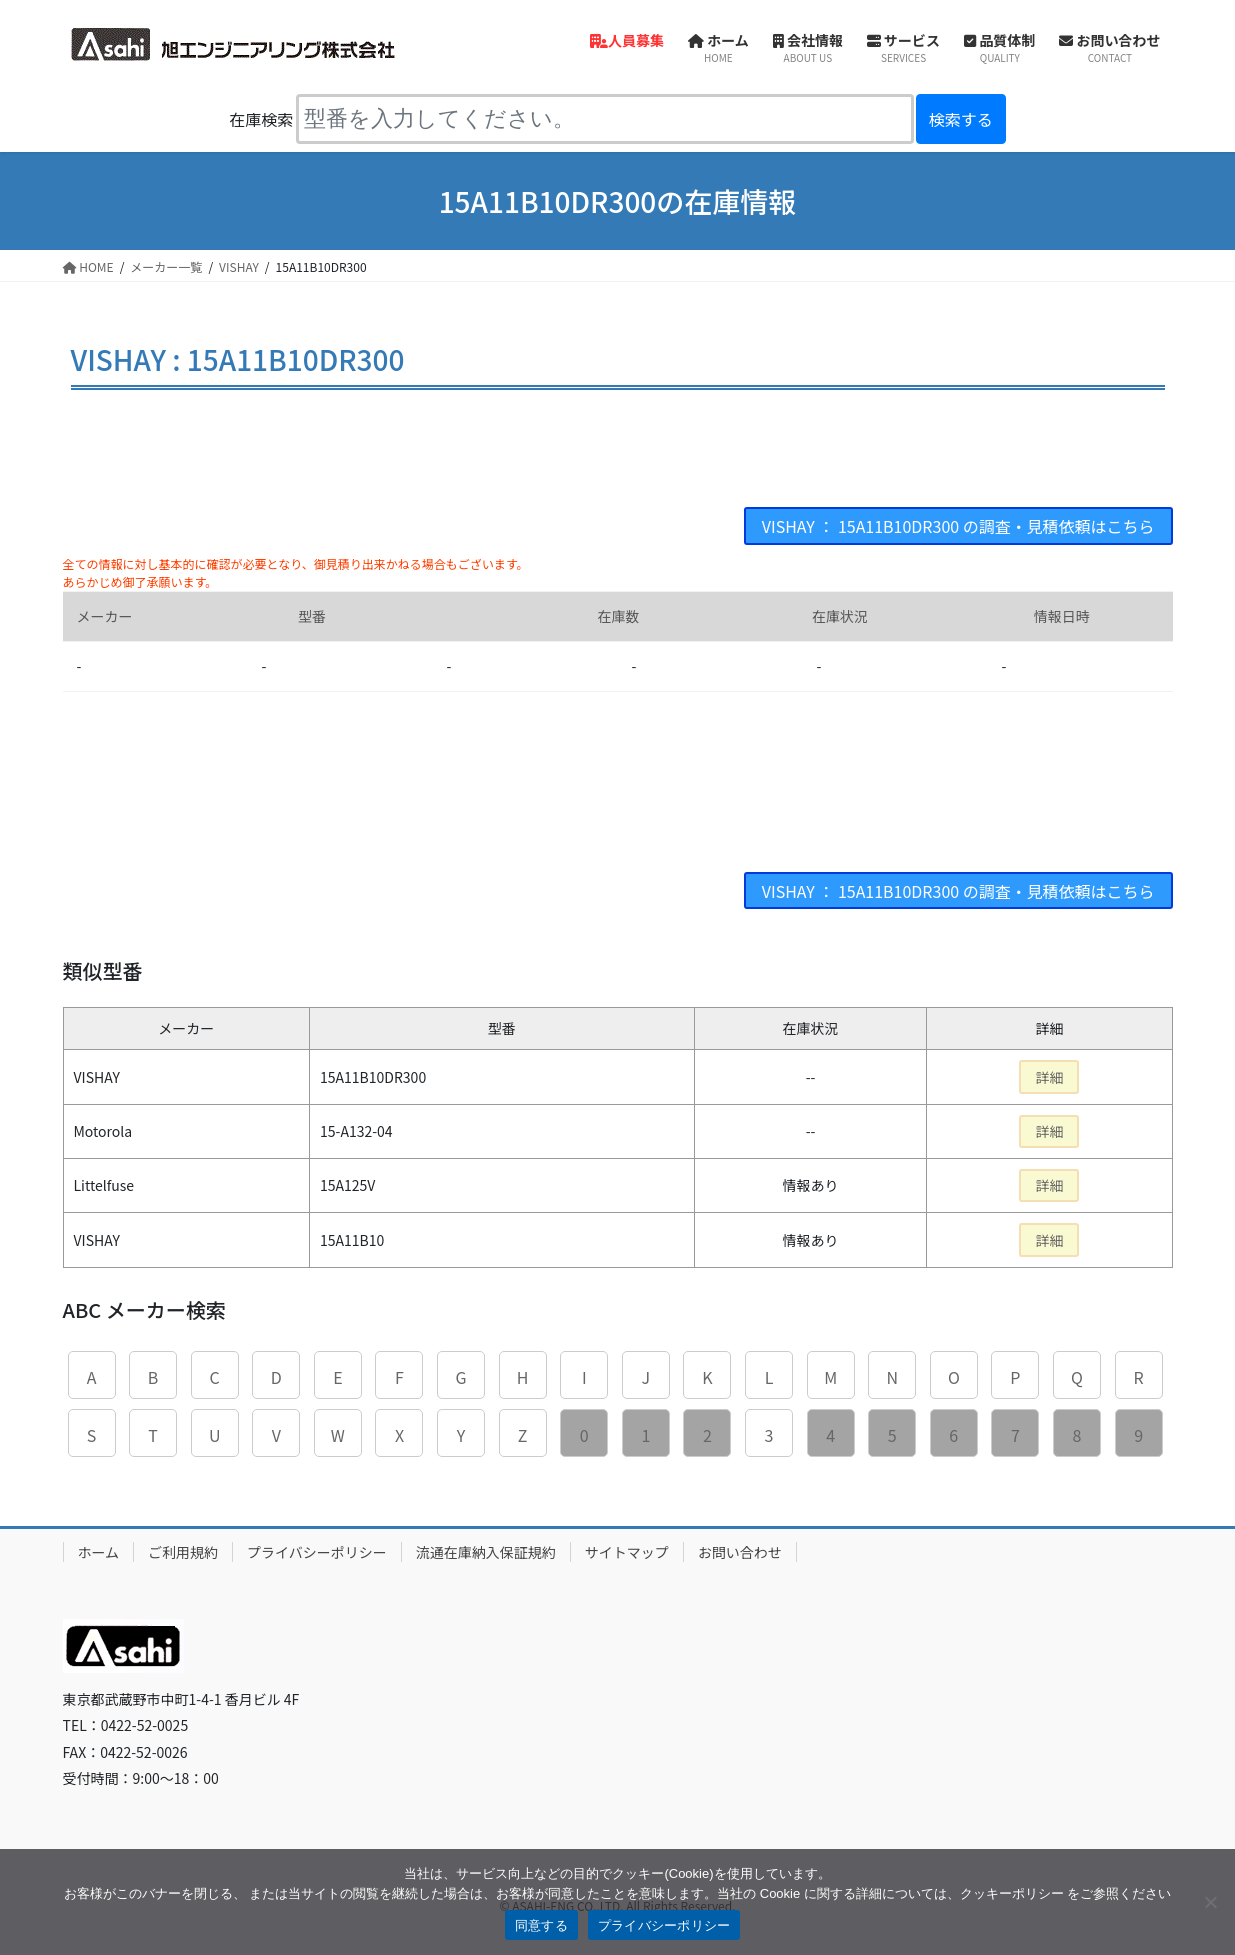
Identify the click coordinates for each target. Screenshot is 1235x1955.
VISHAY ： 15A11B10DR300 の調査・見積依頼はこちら (957, 526)
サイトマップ (627, 1552)
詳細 (1049, 1077)
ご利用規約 (183, 1552)
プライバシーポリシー (317, 1552)
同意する (541, 1925)
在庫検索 (261, 119)
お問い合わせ (740, 1552)
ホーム (99, 1552)
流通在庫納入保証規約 (486, 1552)
